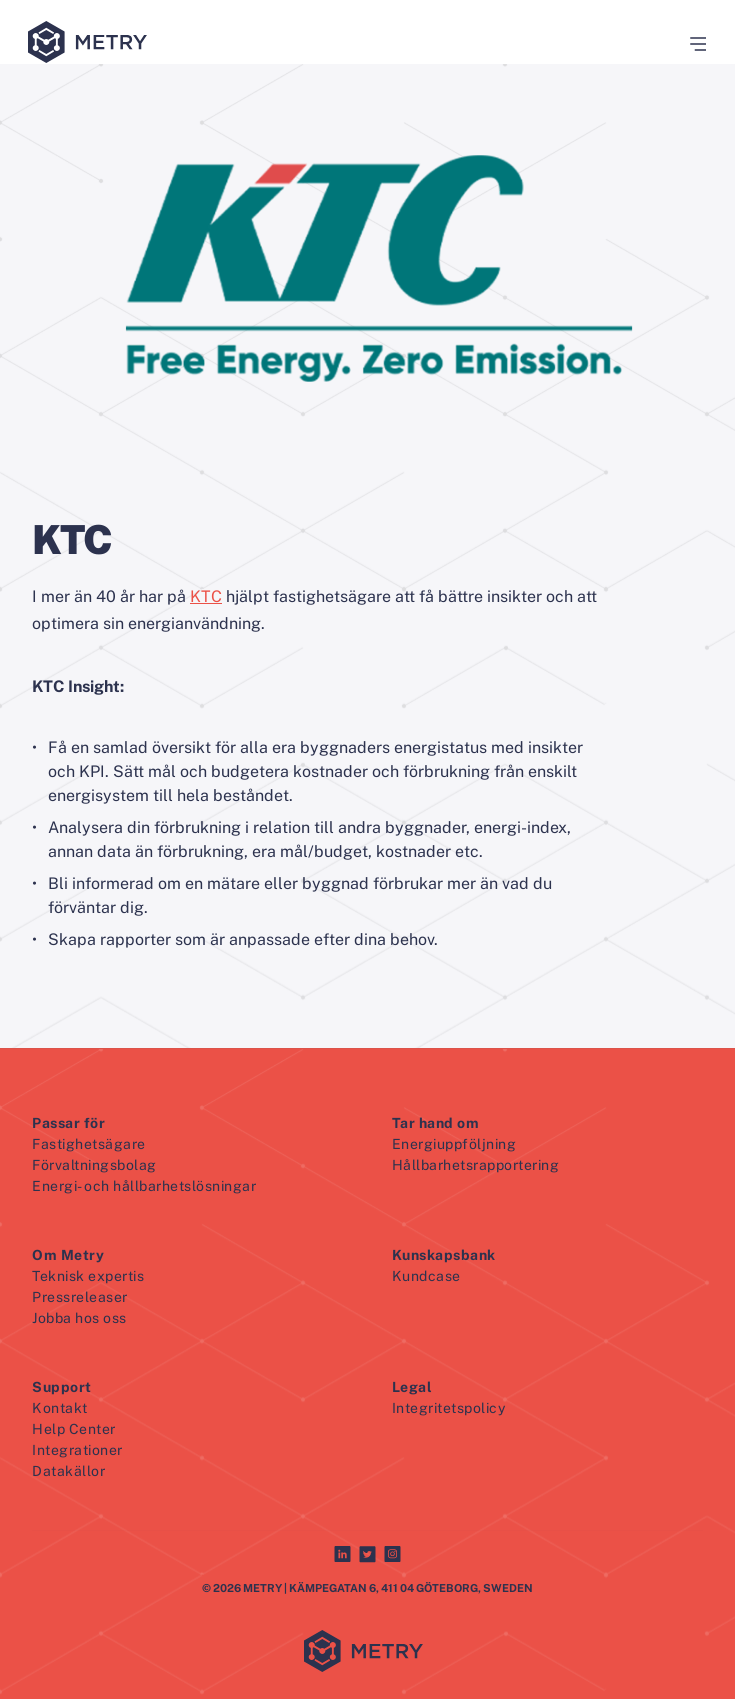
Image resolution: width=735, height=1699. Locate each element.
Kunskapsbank (444, 1255)
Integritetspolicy (449, 1408)
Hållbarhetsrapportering (476, 1165)
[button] (691, 44)
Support (62, 1387)
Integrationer (77, 1450)
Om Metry (68, 1255)
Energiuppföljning (454, 1144)
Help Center (74, 1429)
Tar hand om (436, 1123)
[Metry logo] (91, 43)
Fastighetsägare (89, 1144)
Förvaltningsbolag (94, 1165)
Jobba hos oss (79, 1318)
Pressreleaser (80, 1297)
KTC (206, 596)
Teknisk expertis (88, 1276)
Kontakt (60, 1408)
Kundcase (426, 1276)
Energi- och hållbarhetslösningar (144, 1186)
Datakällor (68, 1471)
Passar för (68, 1123)
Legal (412, 1387)
